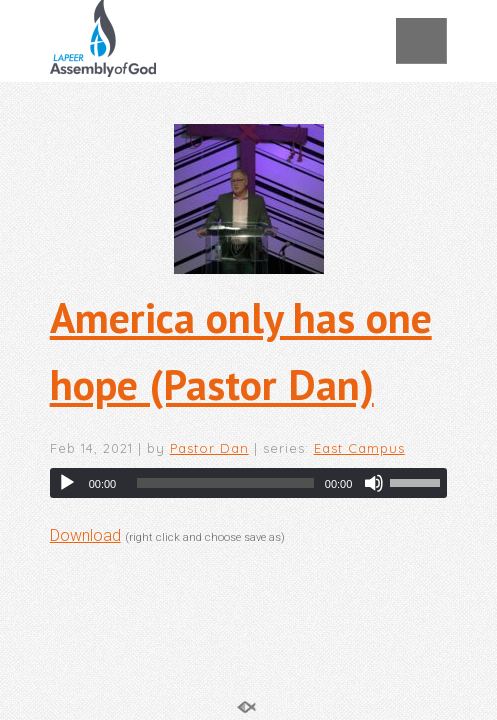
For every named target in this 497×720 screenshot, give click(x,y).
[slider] (225, 483)
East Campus (359, 448)
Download (85, 535)
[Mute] (374, 483)
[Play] (67, 483)
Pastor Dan (209, 448)
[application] (249, 483)
